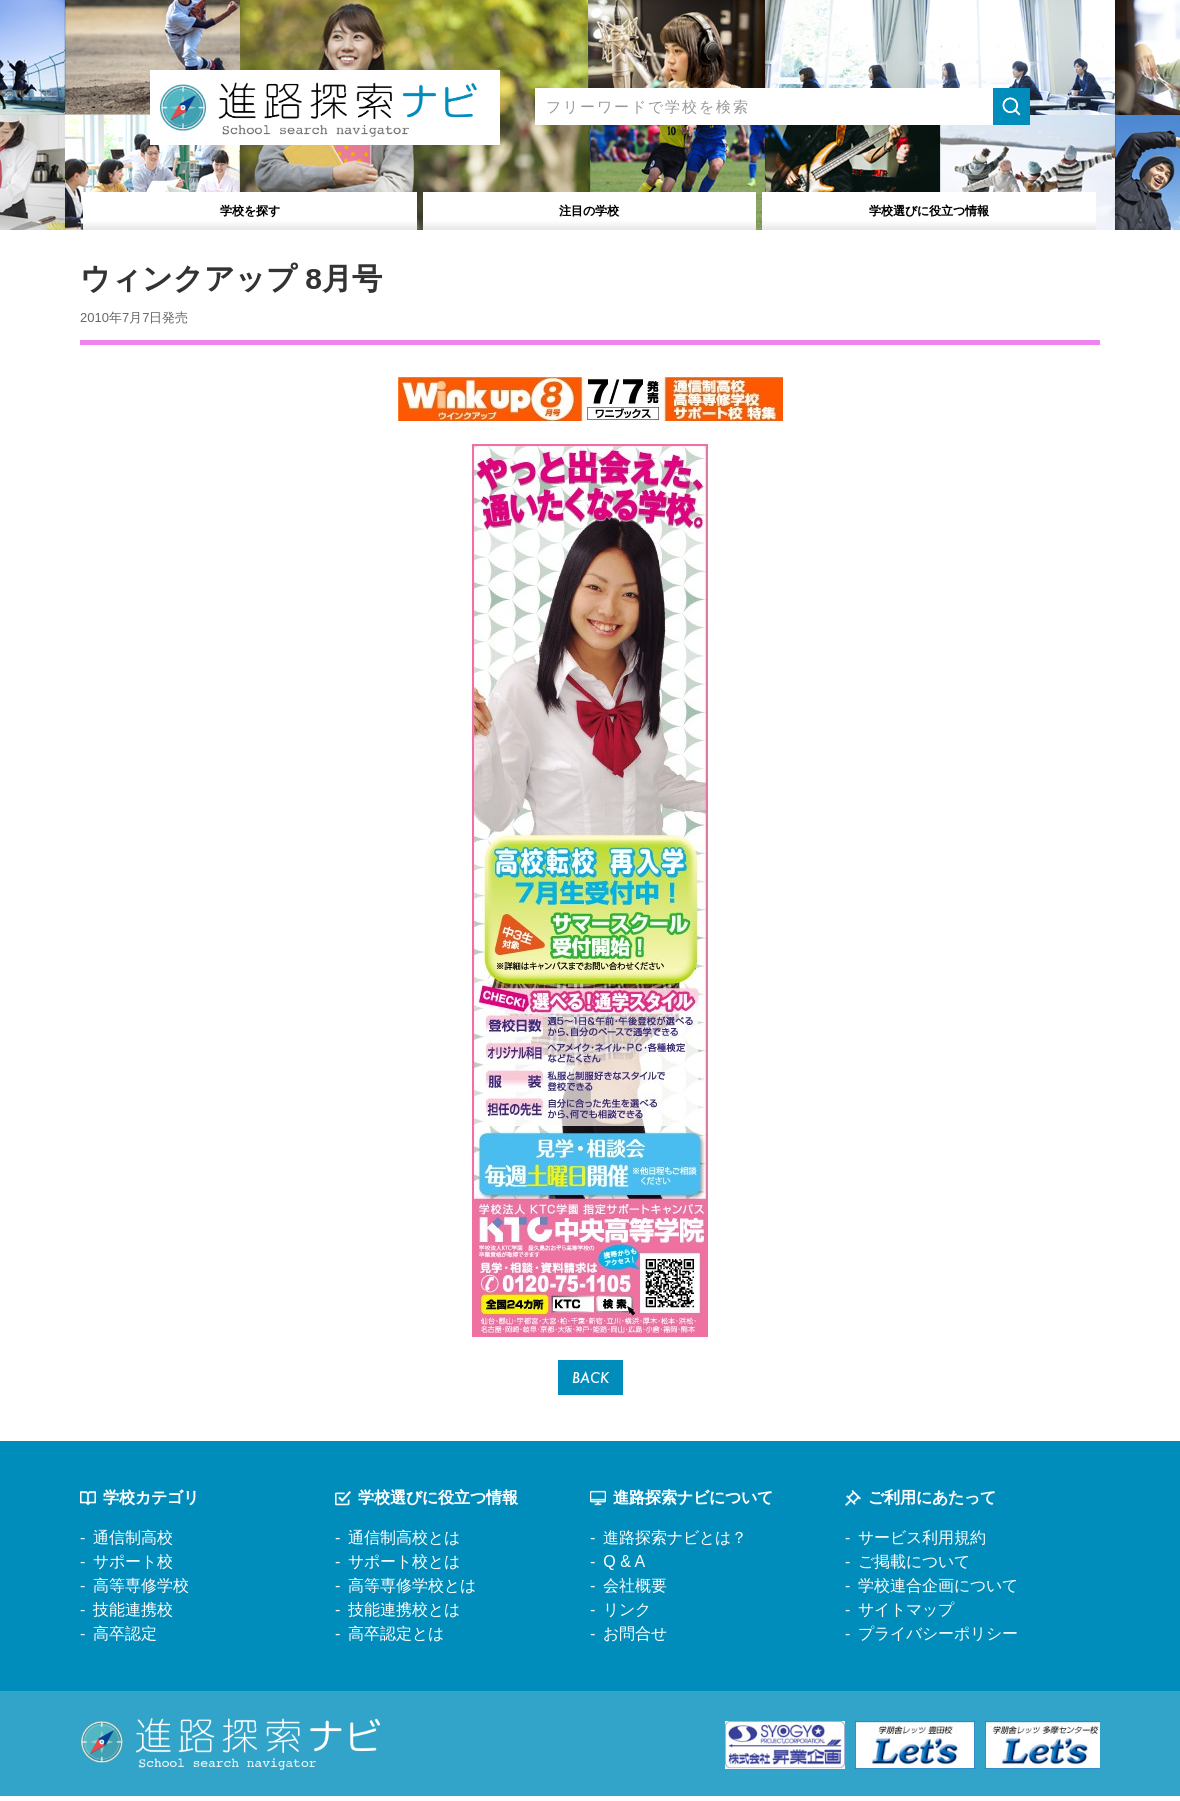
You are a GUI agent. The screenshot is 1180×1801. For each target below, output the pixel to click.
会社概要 (635, 1590)
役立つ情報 (929, 208)
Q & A (624, 1566)
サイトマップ (906, 1614)
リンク (627, 1614)
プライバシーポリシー (938, 1638)
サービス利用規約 (922, 1542)
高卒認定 (125, 1638)
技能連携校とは (404, 1614)
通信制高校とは (404, 1542)
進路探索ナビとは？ (675, 1542)
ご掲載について (914, 1566)
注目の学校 (589, 208)
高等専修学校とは (412, 1590)
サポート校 (133, 1566)
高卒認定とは (396, 1638)
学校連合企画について (938, 1590)
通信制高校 (133, 1542)
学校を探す (250, 208)
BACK (590, 1379)
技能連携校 (133, 1614)
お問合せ (635, 1638)
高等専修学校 (141, 1590)
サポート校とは (404, 1566)
